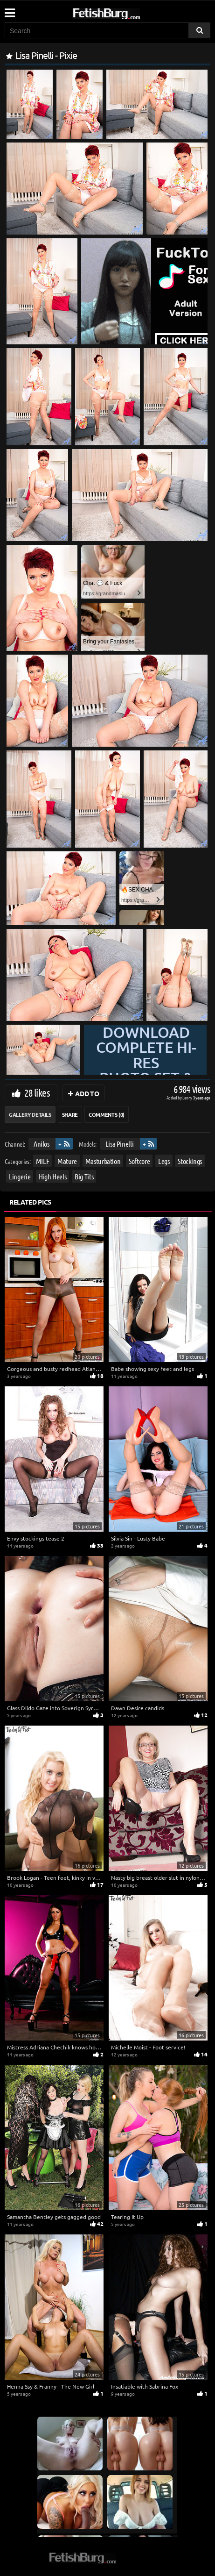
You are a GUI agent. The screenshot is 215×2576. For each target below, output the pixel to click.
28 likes (37, 1092)
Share (70, 1114)
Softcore (139, 1160)
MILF (42, 1160)
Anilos (41, 1143)
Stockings (190, 1160)
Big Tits (84, 1176)
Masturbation (103, 1160)
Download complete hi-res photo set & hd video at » (146, 1070)
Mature (67, 1160)
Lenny (187, 1097)
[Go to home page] (124, 12)
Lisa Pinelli (119, 1143)
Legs (164, 1160)
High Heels (53, 1176)
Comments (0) (107, 1114)
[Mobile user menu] (9, 9)
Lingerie (19, 1176)
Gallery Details (30, 1114)
